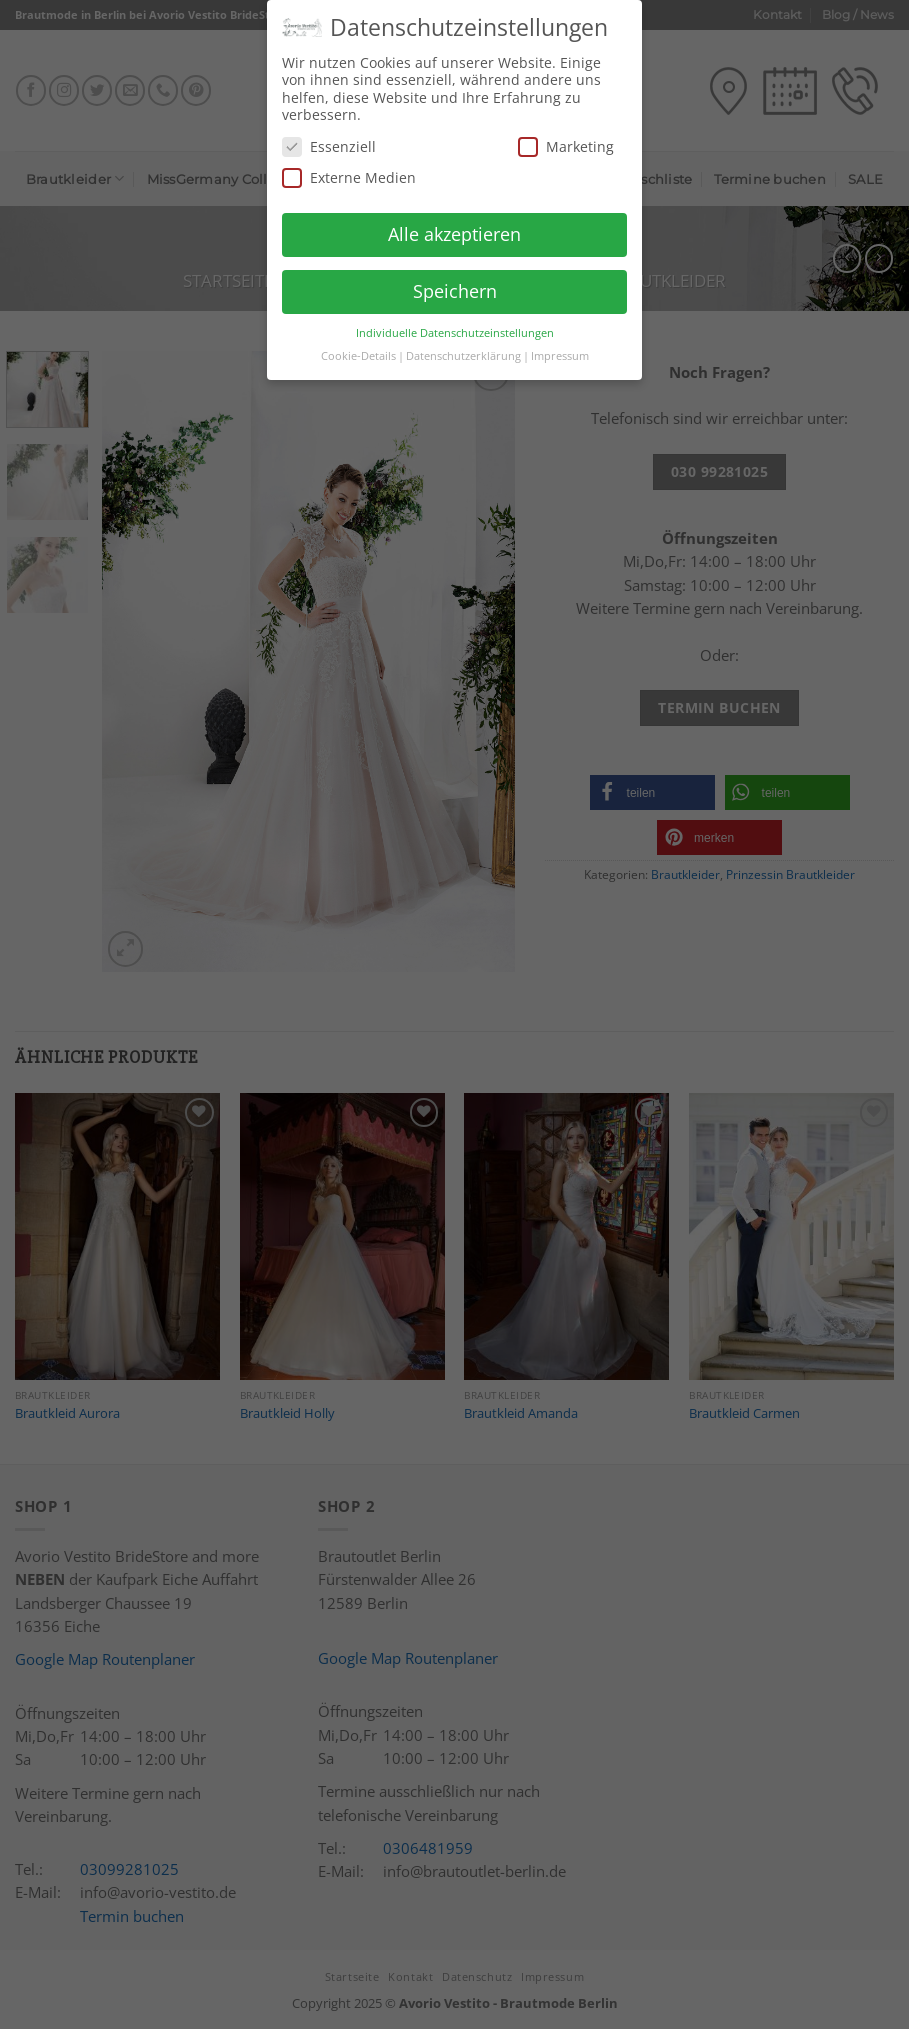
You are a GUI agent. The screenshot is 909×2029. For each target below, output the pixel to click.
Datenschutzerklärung (463, 346)
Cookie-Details (358, 346)
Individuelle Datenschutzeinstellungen (455, 323)
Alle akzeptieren (454, 225)
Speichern (455, 282)
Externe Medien (349, 168)
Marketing (566, 137)
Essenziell (329, 137)
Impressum (560, 346)
